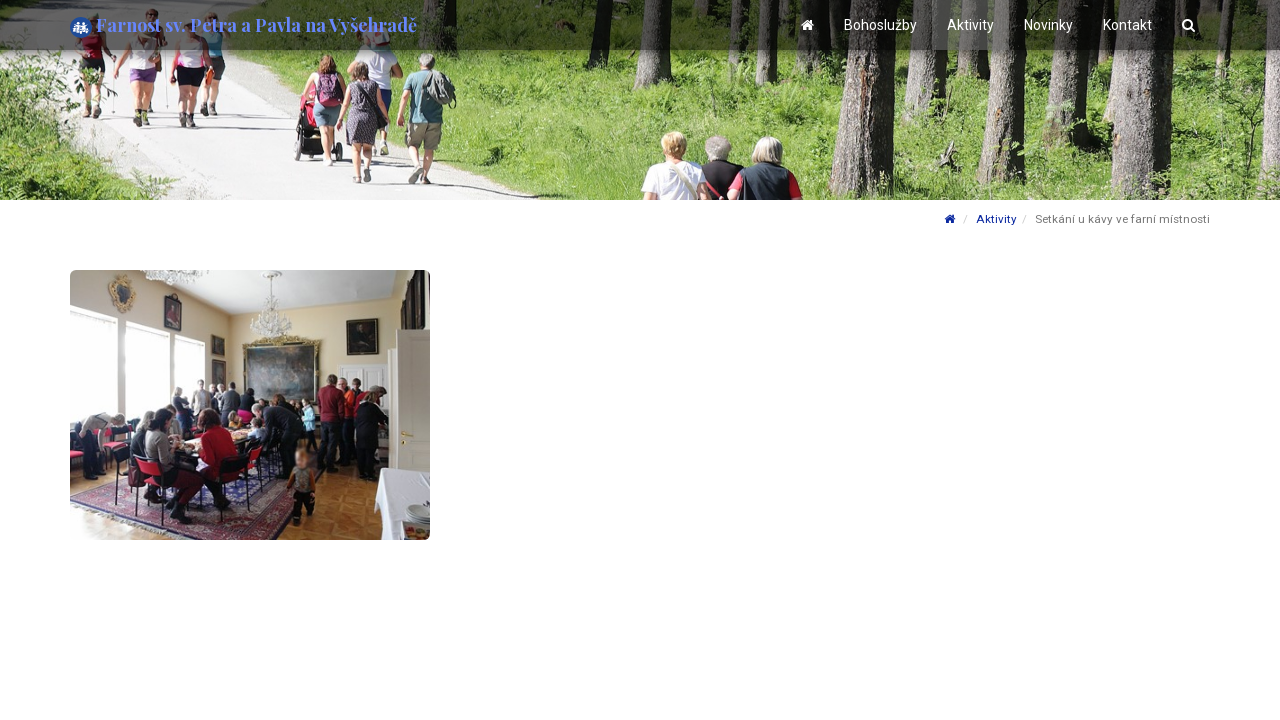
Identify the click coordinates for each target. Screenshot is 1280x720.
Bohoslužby (880, 25)
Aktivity (970, 25)
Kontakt (1127, 25)
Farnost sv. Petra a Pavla (243, 25)
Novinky (1048, 25)
